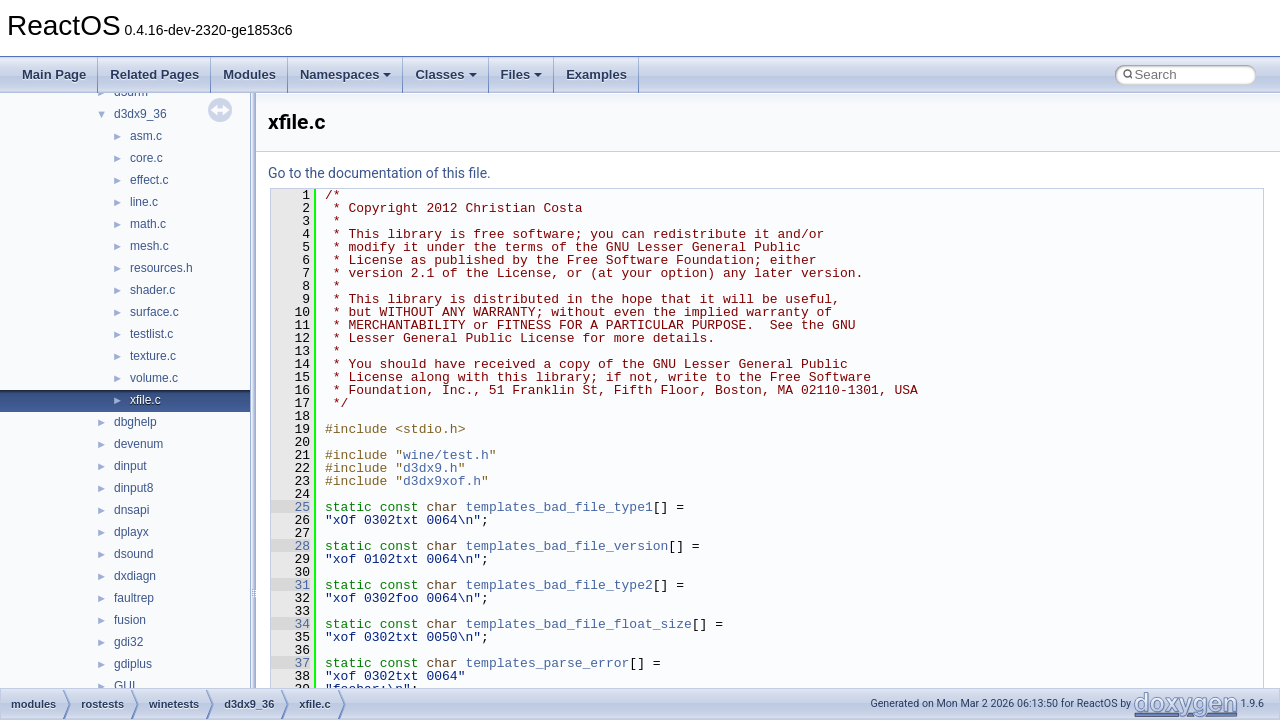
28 (290, 546)
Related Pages (154, 74)
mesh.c (149, 246)
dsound (133, 554)
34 (290, 624)
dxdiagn (135, 576)
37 (290, 663)
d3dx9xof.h (442, 481)
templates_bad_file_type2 (558, 585)
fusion (130, 620)
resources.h (161, 268)
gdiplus (133, 664)
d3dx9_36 (140, 114)
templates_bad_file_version (566, 546)
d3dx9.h (430, 468)
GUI (124, 686)
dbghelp (135, 422)
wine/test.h (446, 455)
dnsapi (131, 510)
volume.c (154, 378)
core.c (146, 158)
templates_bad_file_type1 (558, 507)
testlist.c (151, 334)
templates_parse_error (547, 663)
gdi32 (128, 642)
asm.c (146, 136)
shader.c (152, 290)
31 (290, 585)
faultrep (134, 598)
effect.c (149, 180)
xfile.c (145, 400)
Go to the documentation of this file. (379, 173)
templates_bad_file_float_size (578, 624)
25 (290, 507)
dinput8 (133, 488)
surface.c (154, 312)
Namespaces (346, 74)
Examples (596, 74)
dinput (130, 466)
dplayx (131, 532)
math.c (148, 224)
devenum (138, 444)
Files (522, 74)
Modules (249, 74)
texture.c (153, 356)
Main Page (54, 74)
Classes (445, 74)
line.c (144, 202)
